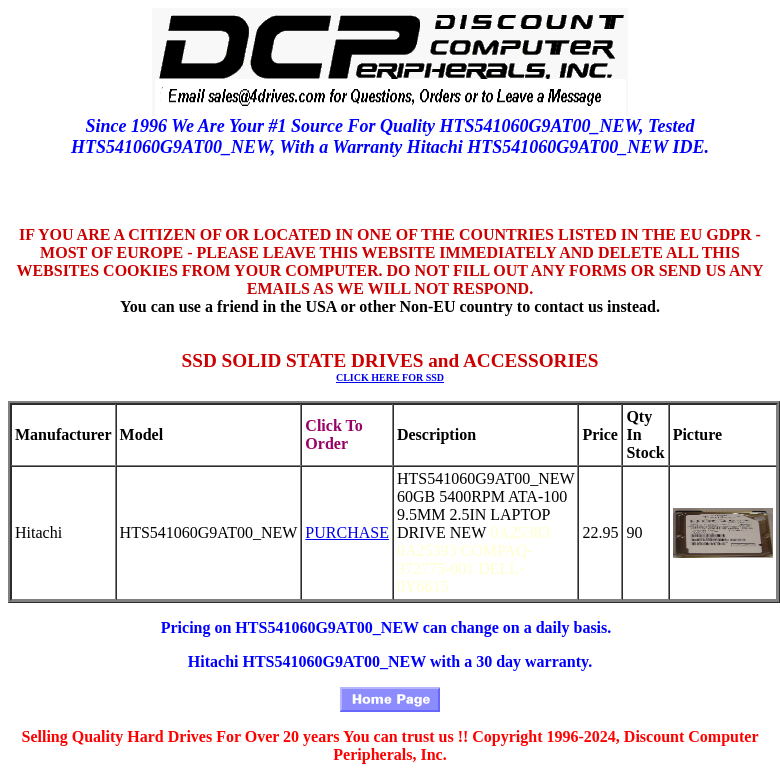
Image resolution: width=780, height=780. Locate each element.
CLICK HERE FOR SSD (390, 377)
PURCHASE (347, 532)
